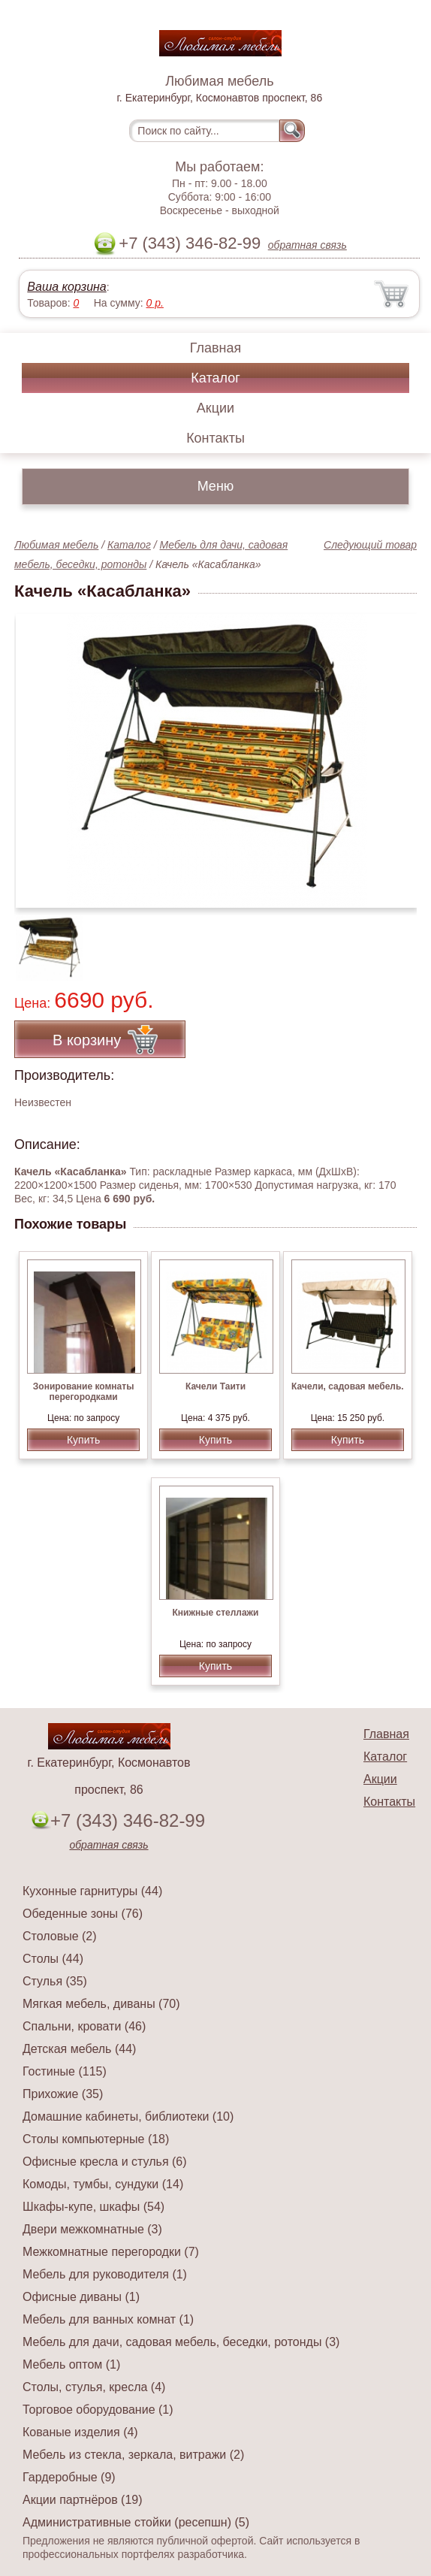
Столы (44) (53, 1958)
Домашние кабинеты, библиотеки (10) (128, 2116)
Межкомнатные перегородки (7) (111, 2251)
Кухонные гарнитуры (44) (92, 1891)
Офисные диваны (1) (81, 2296)
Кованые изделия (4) (80, 2432)
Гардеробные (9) (69, 2477)
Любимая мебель (56, 545)
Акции (215, 408)
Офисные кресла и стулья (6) (105, 2161)
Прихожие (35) (63, 2094)
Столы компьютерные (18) (96, 2139)
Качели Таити (215, 1386)
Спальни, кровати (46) (84, 2026)
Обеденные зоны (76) (83, 1913)
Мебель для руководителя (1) (105, 2274)
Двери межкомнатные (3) (92, 2229)
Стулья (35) (55, 1981)
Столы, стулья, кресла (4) (94, 2387)
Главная (216, 347)
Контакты (215, 438)
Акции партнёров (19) (83, 2499)
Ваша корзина (66, 286)
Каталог (215, 377)
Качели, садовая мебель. (347, 1386)
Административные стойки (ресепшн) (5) (136, 2522)
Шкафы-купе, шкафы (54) (93, 2206)
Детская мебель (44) (79, 2048)
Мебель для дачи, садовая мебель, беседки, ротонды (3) (181, 2342)
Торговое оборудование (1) (98, 2409)
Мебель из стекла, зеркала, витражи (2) (133, 2454)
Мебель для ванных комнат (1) (108, 2319)
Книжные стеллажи (216, 1612)
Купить (83, 1440)
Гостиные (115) (65, 2071)
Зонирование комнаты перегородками (83, 1391)
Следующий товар (370, 545)
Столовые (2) (60, 1936)
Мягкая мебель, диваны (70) (101, 2003)
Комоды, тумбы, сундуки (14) (103, 2184)
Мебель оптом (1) (71, 2364)
